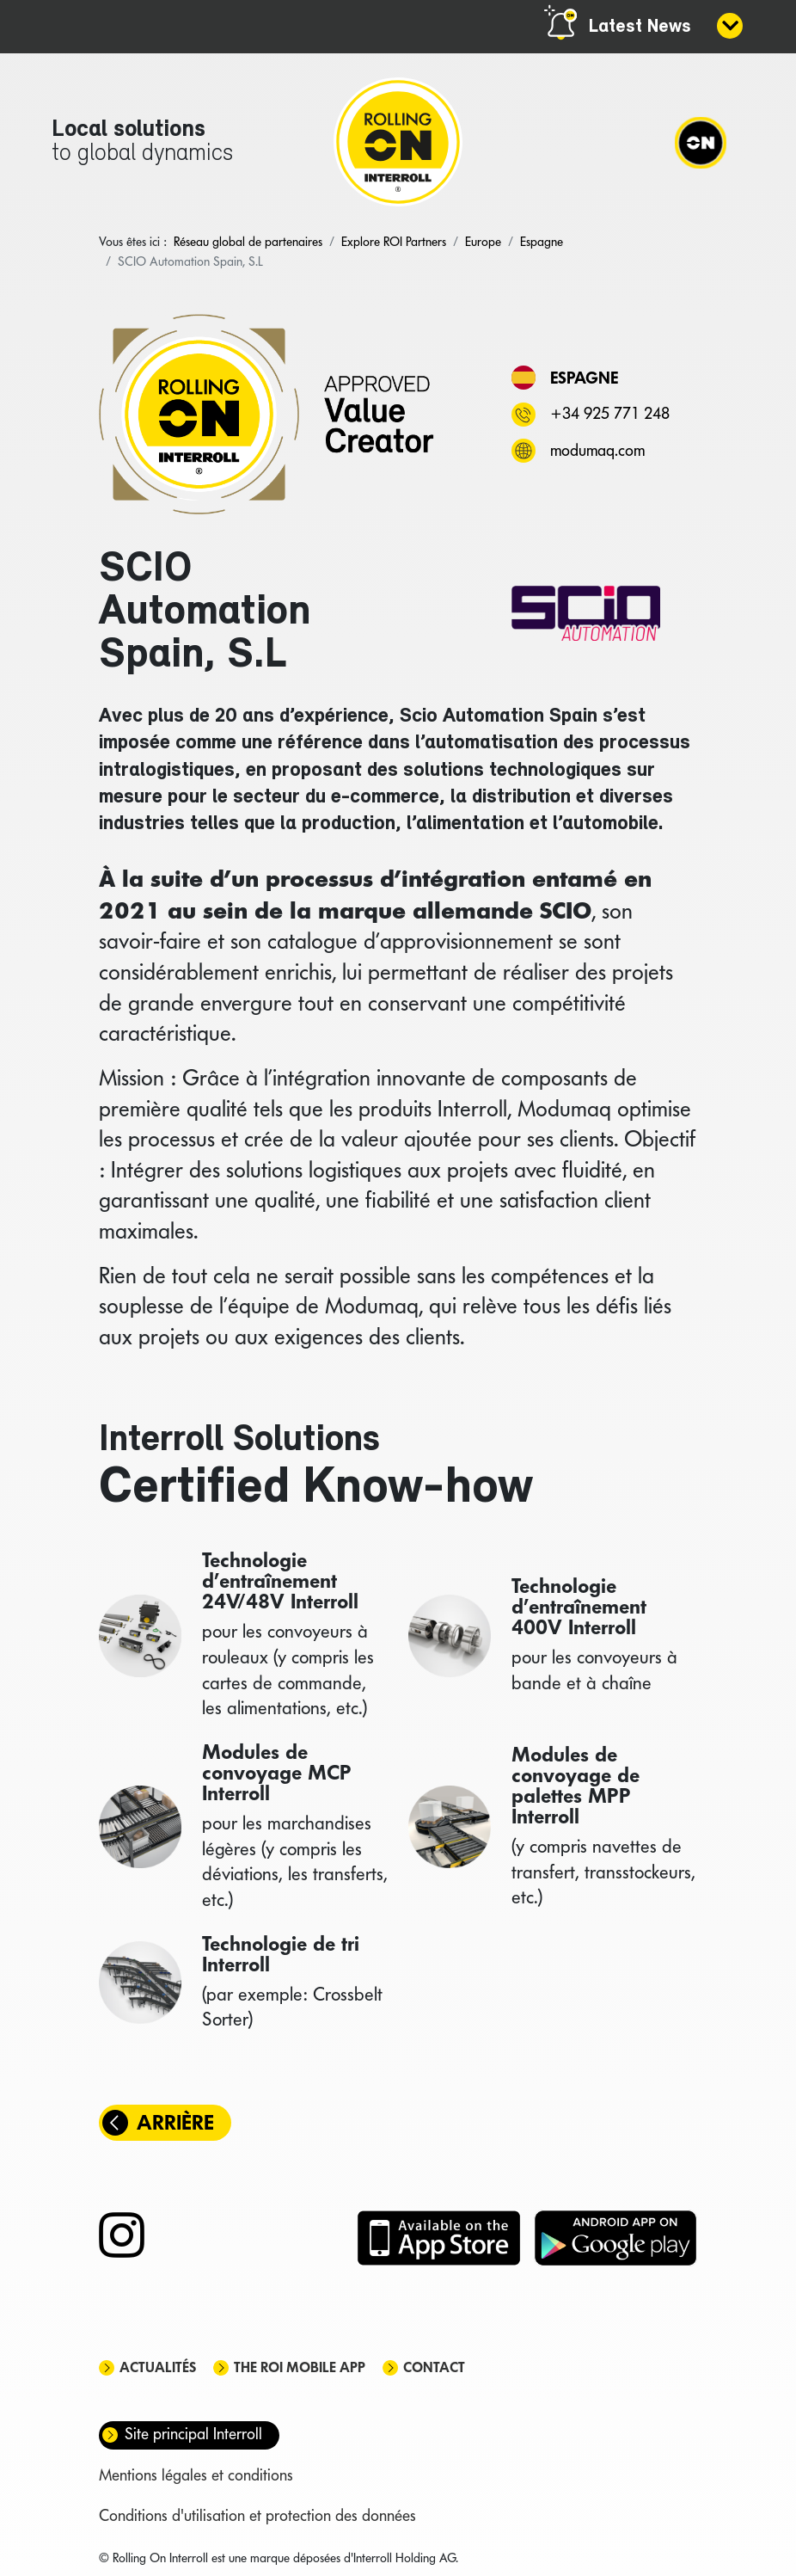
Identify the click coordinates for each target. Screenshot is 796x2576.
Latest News (640, 27)
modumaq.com (597, 450)
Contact (434, 2367)
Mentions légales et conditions (196, 2475)
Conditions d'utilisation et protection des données (257, 2515)
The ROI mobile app (299, 2367)
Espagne (584, 377)
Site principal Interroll (193, 2433)
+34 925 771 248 (610, 413)
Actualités (157, 2367)
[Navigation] (700, 142)
